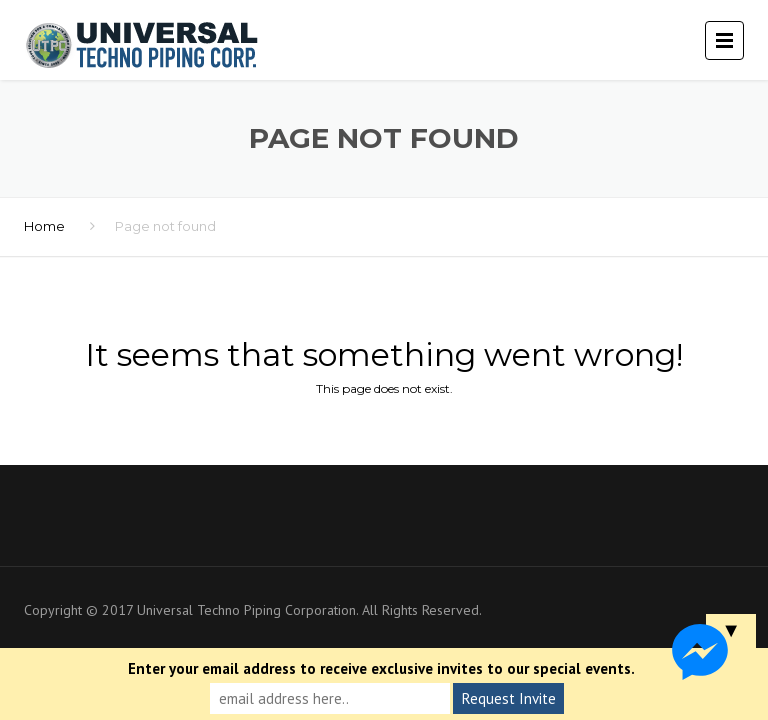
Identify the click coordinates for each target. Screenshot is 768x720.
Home (44, 226)
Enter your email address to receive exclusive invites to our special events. (381, 668)
